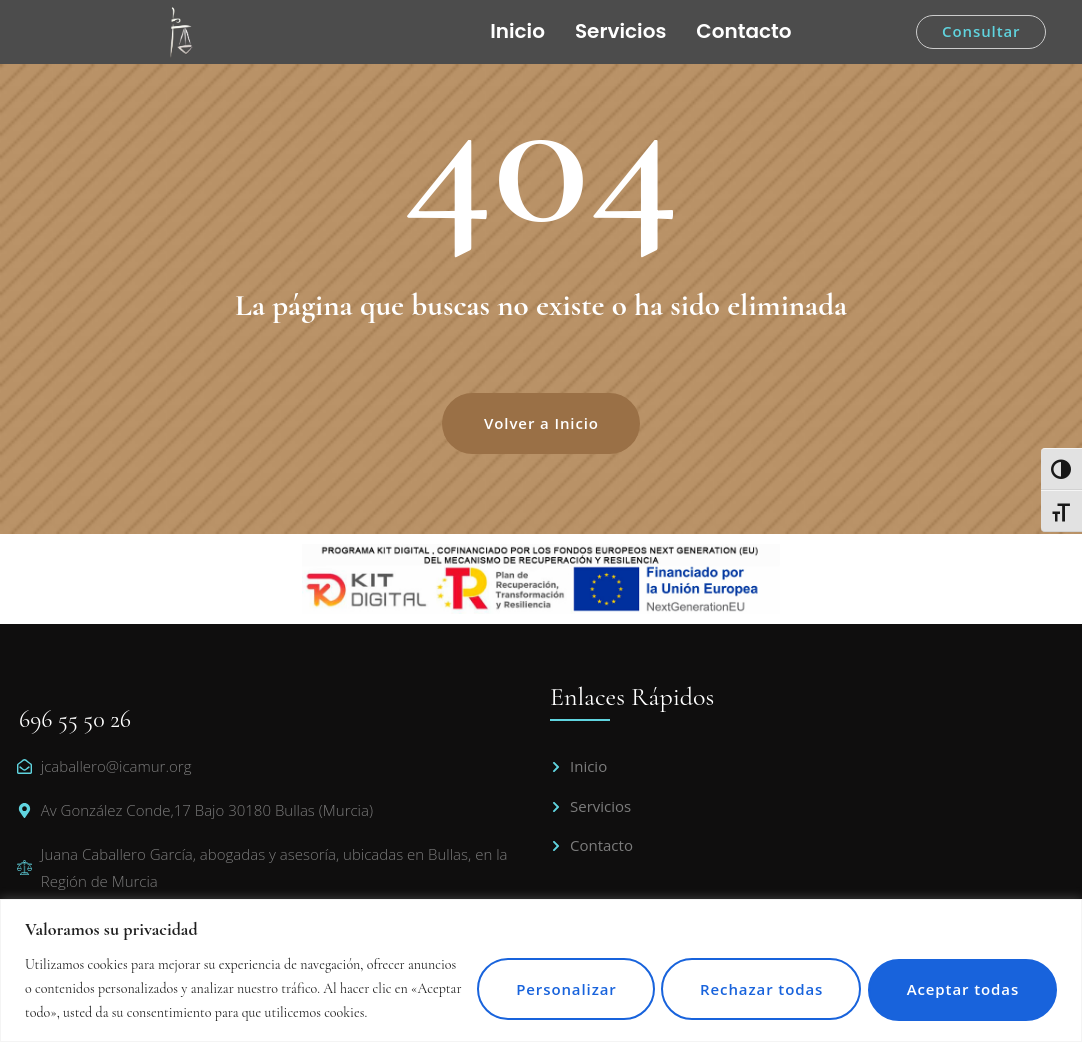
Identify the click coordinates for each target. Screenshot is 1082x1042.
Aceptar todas (958, 976)
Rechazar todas (744, 976)
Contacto (743, 31)
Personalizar (538, 976)
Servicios (620, 31)
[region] (541, 958)
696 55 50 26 (75, 719)
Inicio (517, 31)
